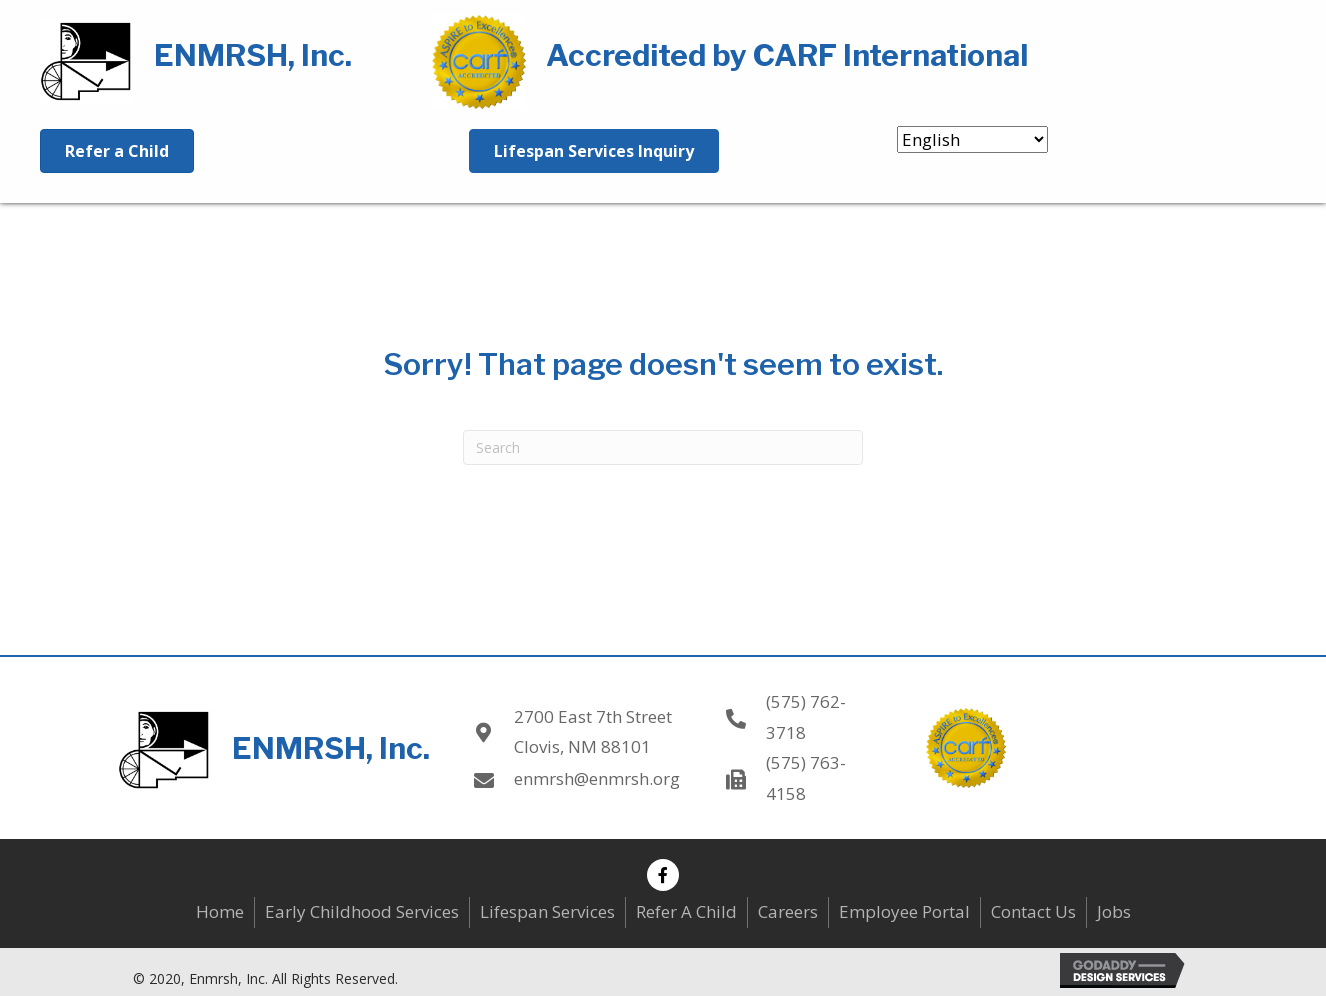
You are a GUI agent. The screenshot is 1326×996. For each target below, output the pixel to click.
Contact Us (1033, 911)
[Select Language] (972, 139)
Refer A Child (686, 911)
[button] (663, 875)
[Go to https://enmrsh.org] (216, 59)
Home (220, 911)
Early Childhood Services (362, 911)
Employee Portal (904, 911)
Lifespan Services (547, 911)
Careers (788, 911)
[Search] (663, 447)
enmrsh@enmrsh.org (597, 778)
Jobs (1114, 911)
